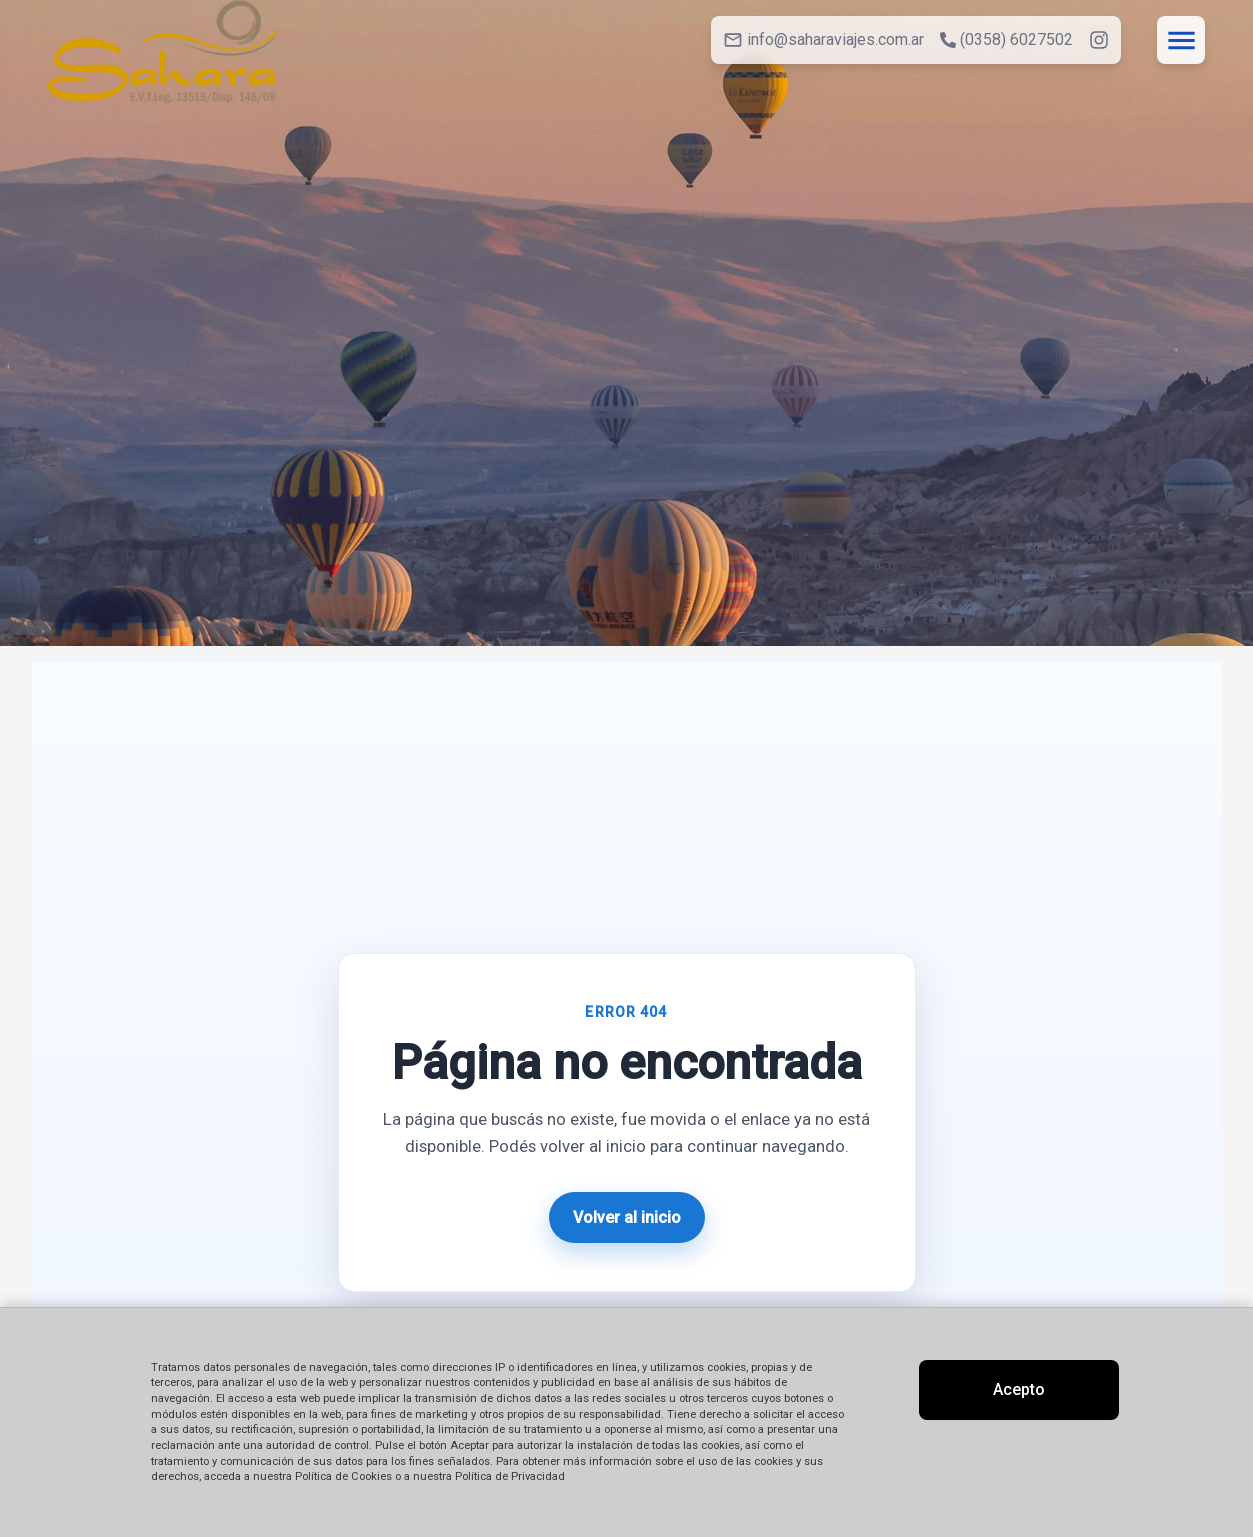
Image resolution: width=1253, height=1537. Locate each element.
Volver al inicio (627, 1217)
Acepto (1019, 1389)
